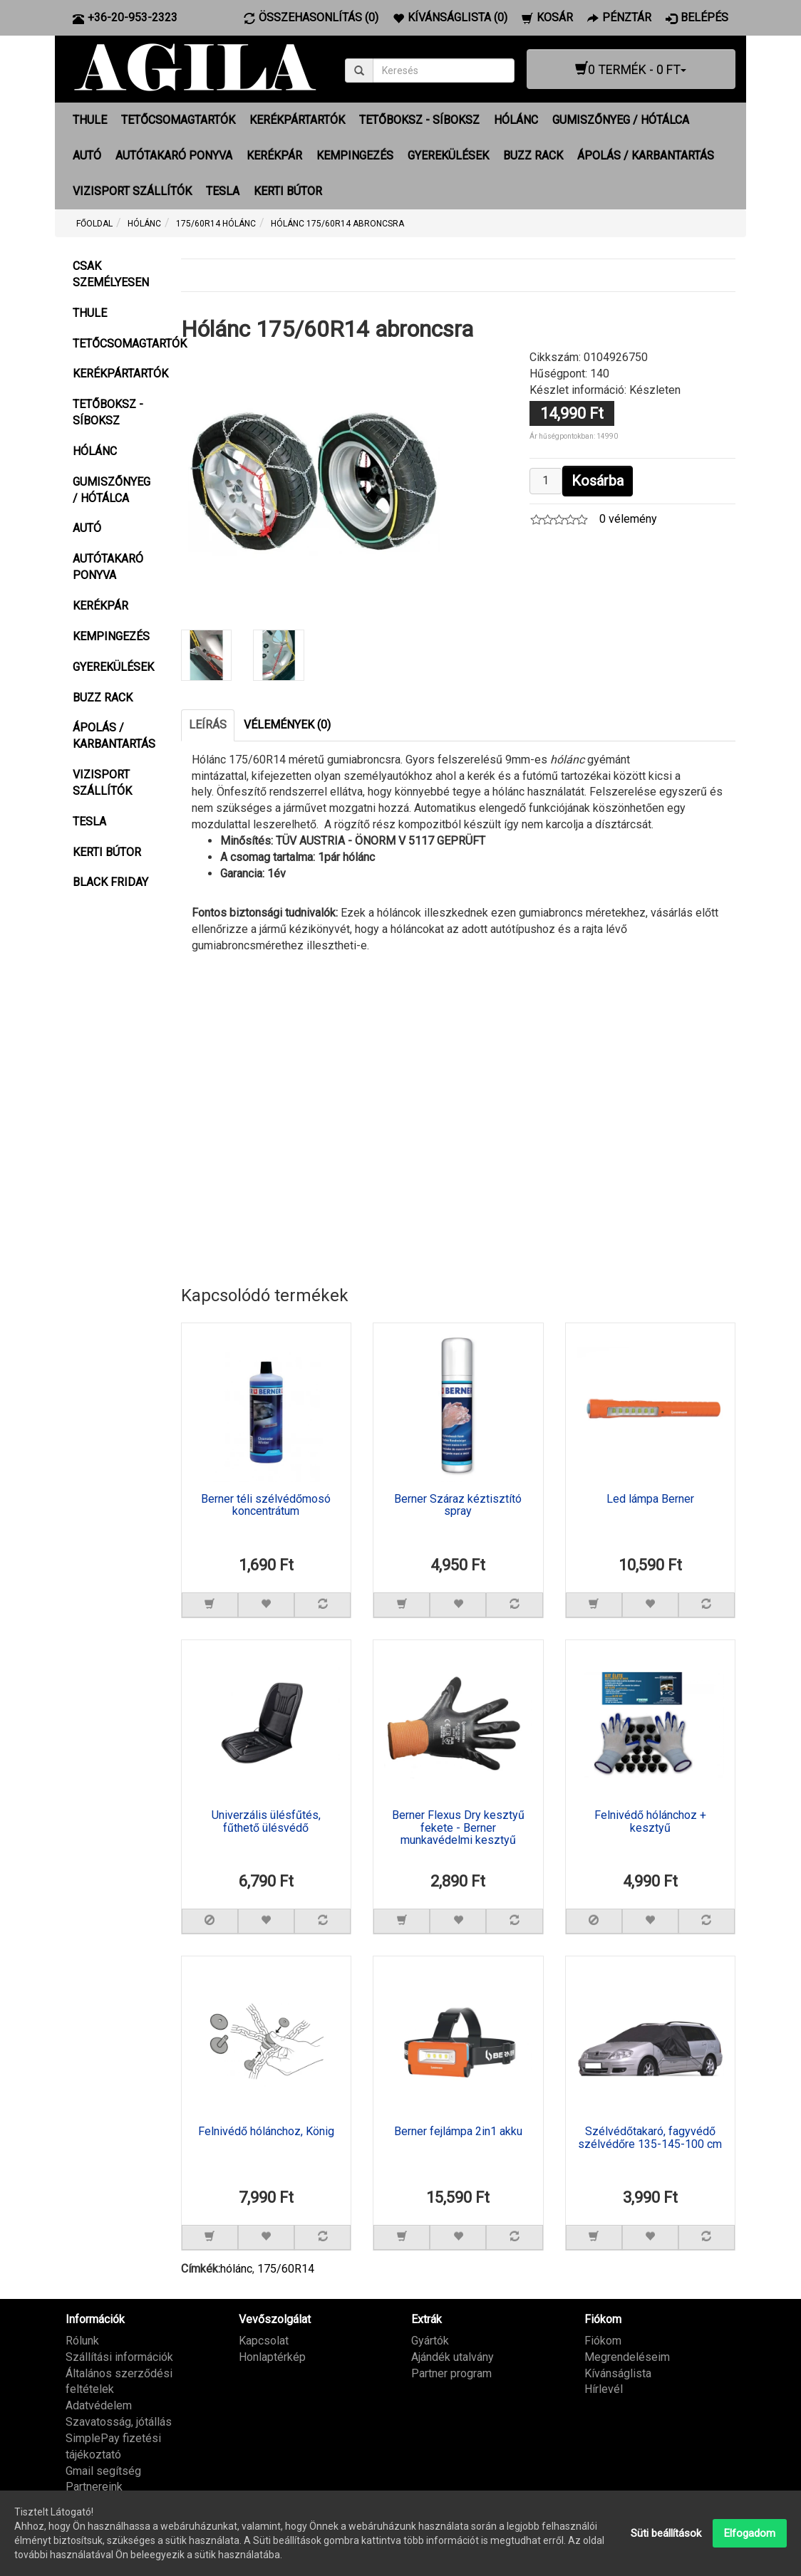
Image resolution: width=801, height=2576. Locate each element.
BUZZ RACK (533, 155)
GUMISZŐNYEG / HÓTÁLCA (620, 120)
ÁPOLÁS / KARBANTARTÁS (645, 155)
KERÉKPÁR (274, 155)
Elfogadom (749, 2533)
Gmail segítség (103, 2470)
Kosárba (598, 480)
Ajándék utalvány (452, 2356)
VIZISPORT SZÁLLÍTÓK (132, 191)
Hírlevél (603, 2389)
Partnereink (94, 2486)
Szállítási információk (119, 2356)
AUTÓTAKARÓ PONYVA (173, 155)
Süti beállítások (666, 2533)
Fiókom (602, 2340)
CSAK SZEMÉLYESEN (111, 274)
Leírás (208, 724)
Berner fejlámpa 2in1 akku (458, 2131)
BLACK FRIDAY (110, 882)
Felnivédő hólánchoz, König (266, 2131)
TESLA (222, 191)
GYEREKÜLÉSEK (448, 155)
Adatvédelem (99, 2405)
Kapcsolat (264, 2340)
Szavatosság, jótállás (119, 2422)
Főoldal (94, 224)
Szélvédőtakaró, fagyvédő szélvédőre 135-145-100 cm (650, 2138)
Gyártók (430, 2340)
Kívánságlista (617, 2372)
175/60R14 (285, 2268)
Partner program (451, 2372)
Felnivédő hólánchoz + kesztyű (650, 1822)
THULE (90, 120)
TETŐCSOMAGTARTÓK (178, 120)
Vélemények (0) (287, 724)
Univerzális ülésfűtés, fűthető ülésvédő (266, 1822)
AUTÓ (87, 155)
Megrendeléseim (627, 2356)
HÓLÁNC (516, 120)
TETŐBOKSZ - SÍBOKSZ (419, 120)
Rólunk (82, 2340)
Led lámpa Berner (650, 1498)
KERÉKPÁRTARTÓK (297, 120)
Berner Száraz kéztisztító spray (458, 1505)
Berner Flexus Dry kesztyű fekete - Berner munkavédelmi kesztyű (458, 1828)
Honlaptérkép (272, 2356)
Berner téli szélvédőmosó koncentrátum (266, 1505)
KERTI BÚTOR (288, 191)
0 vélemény (628, 519)
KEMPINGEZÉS (354, 155)
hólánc (236, 2268)
